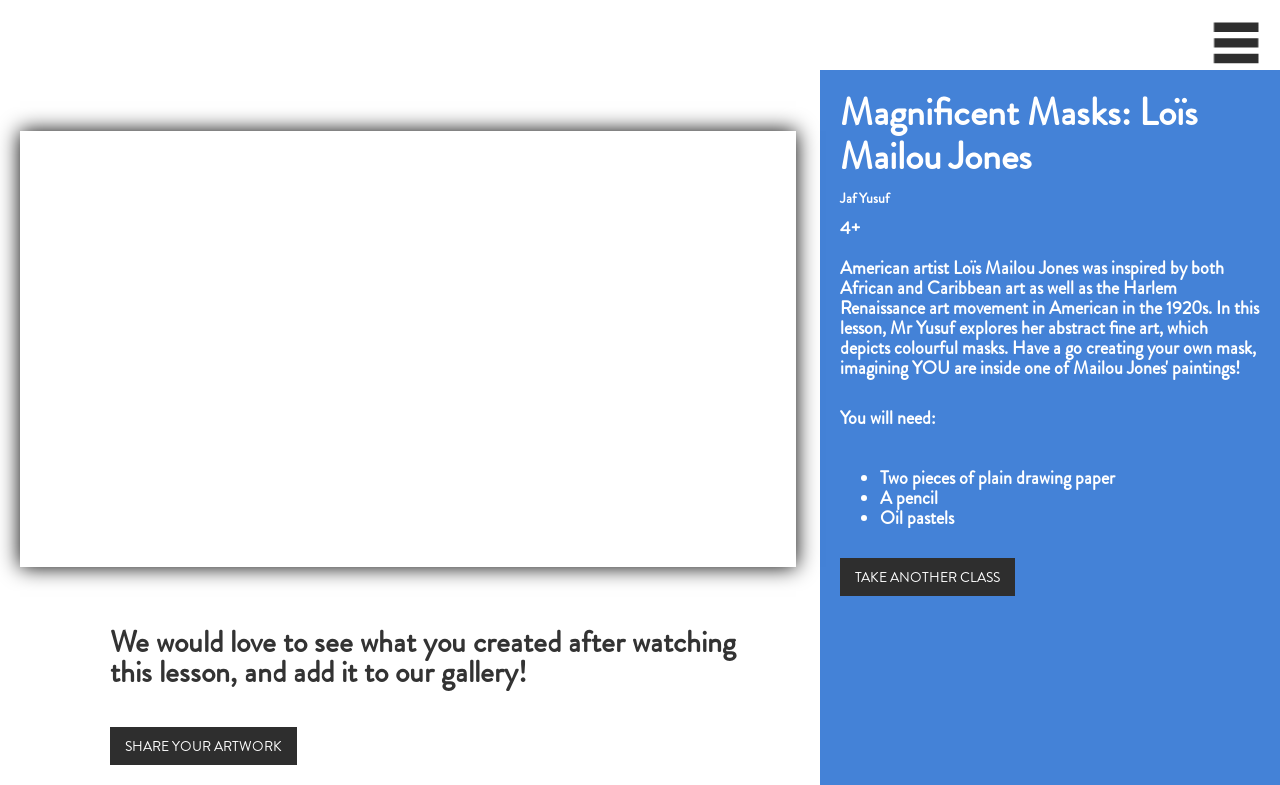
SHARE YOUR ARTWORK (203, 746)
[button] (1237, 50)
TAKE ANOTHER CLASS (927, 577)
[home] (6, 35)
